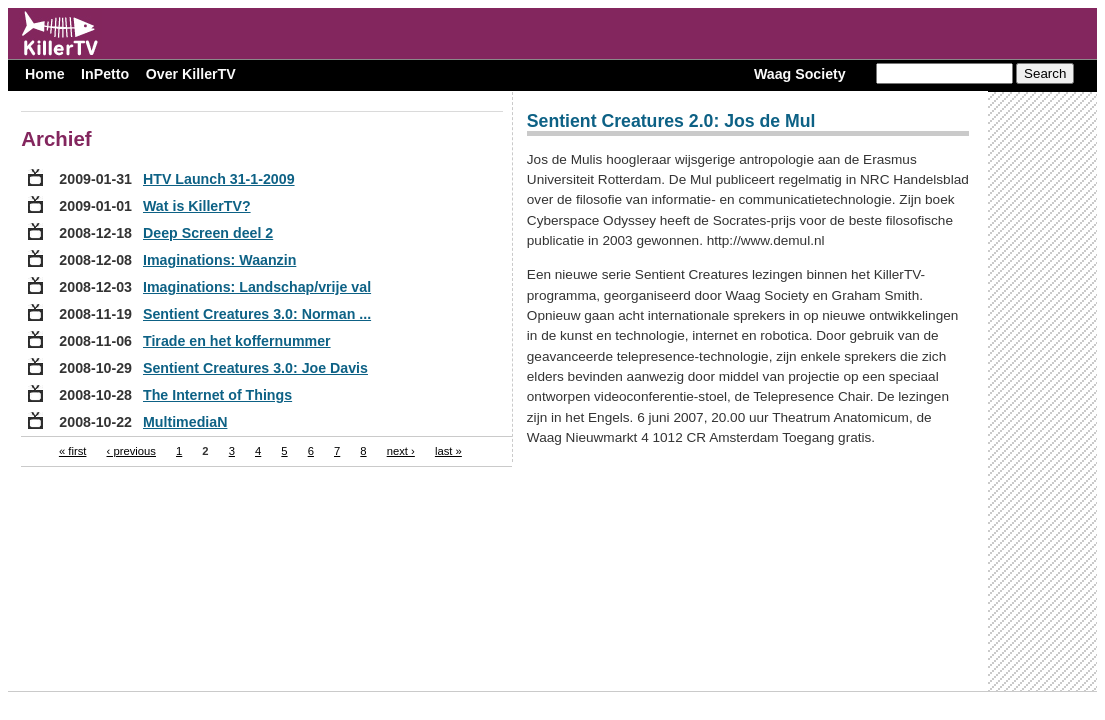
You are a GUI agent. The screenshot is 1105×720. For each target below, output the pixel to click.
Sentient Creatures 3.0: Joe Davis (255, 368)
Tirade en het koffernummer (237, 341)
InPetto (105, 74)
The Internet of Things (217, 395)
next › (401, 451)
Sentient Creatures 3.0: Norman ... (257, 314)
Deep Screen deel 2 (208, 233)
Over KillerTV (191, 74)
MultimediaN (185, 422)
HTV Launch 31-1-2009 (219, 179)
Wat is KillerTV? (197, 206)
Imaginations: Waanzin (219, 260)
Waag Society (800, 74)
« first (73, 451)
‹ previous (131, 451)
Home (44, 74)
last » (448, 451)
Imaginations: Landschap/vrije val (257, 287)
